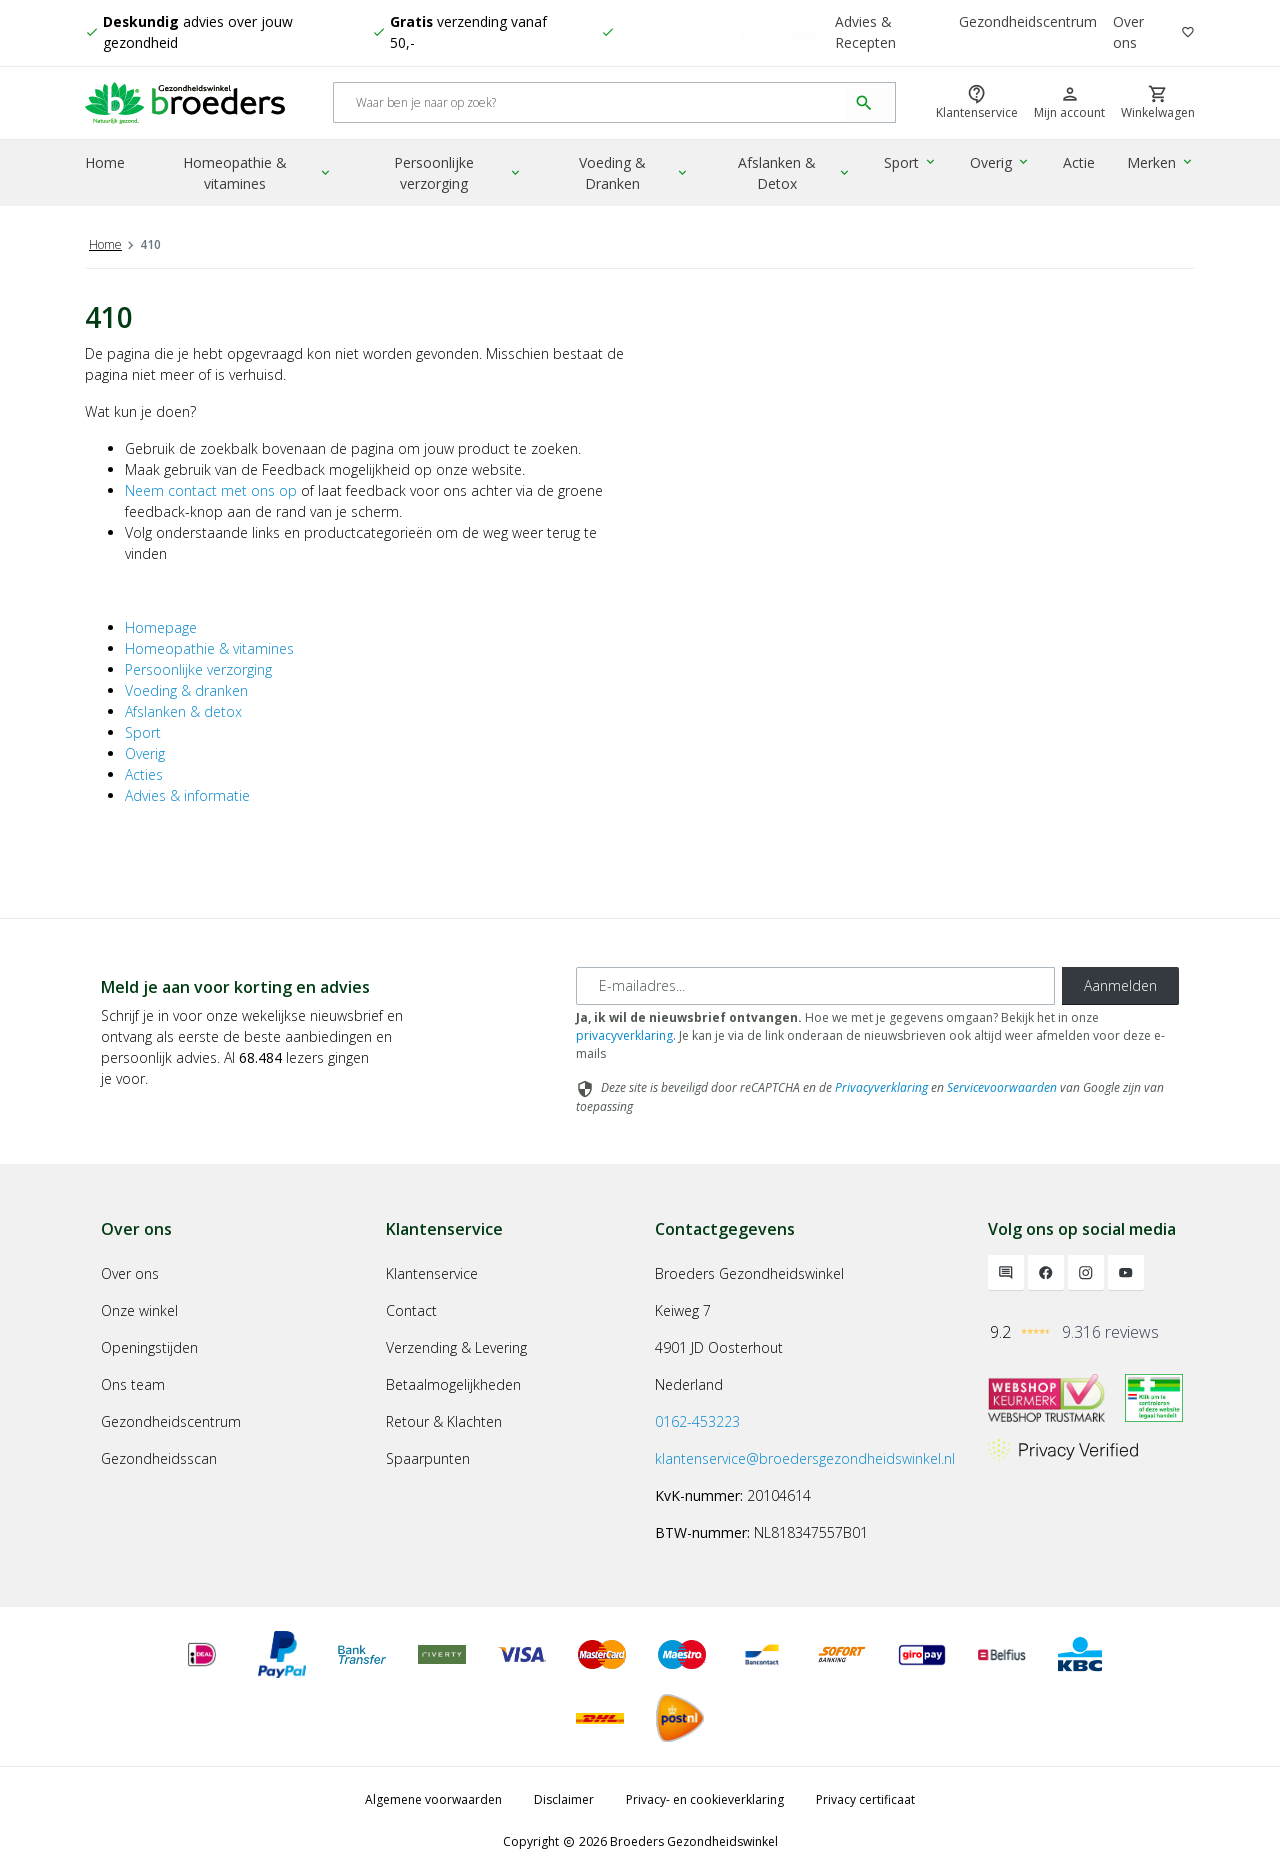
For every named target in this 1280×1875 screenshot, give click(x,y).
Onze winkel (139, 1310)
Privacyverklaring (881, 1087)
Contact (411, 1310)
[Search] (590, 104)
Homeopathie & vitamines (258, 175)
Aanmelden (1120, 985)
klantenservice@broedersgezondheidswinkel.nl (805, 1458)
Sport (913, 164)
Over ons (1128, 33)
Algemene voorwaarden (433, 1799)
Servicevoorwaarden (1002, 1087)
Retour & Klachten (444, 1421)
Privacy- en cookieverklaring (705, 1799)
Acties (144, 774)
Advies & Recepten (865, 33)
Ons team (133, 1384)
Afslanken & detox (183, 711)
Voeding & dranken (186, 690)
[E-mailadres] (815, 986)
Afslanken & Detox (798, 175)
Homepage (161, 627)
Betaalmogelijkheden (453, 1384)
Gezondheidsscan (159, 1458)
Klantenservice (432, 1273)
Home (105, 164)
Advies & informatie (187, 795)
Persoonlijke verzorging (460, 175)
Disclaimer (564, 1799)
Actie (1080, 164)
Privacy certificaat (865, 1799)
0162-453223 (697, 1421)
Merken (1161, 164)
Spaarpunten (428, 1458)
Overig (1002, 164)
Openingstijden (149, 1347)
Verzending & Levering (456, 1347)
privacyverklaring (624, 1035)
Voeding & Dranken (637, 175)
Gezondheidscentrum (1028, 22)
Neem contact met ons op (211, 490)
